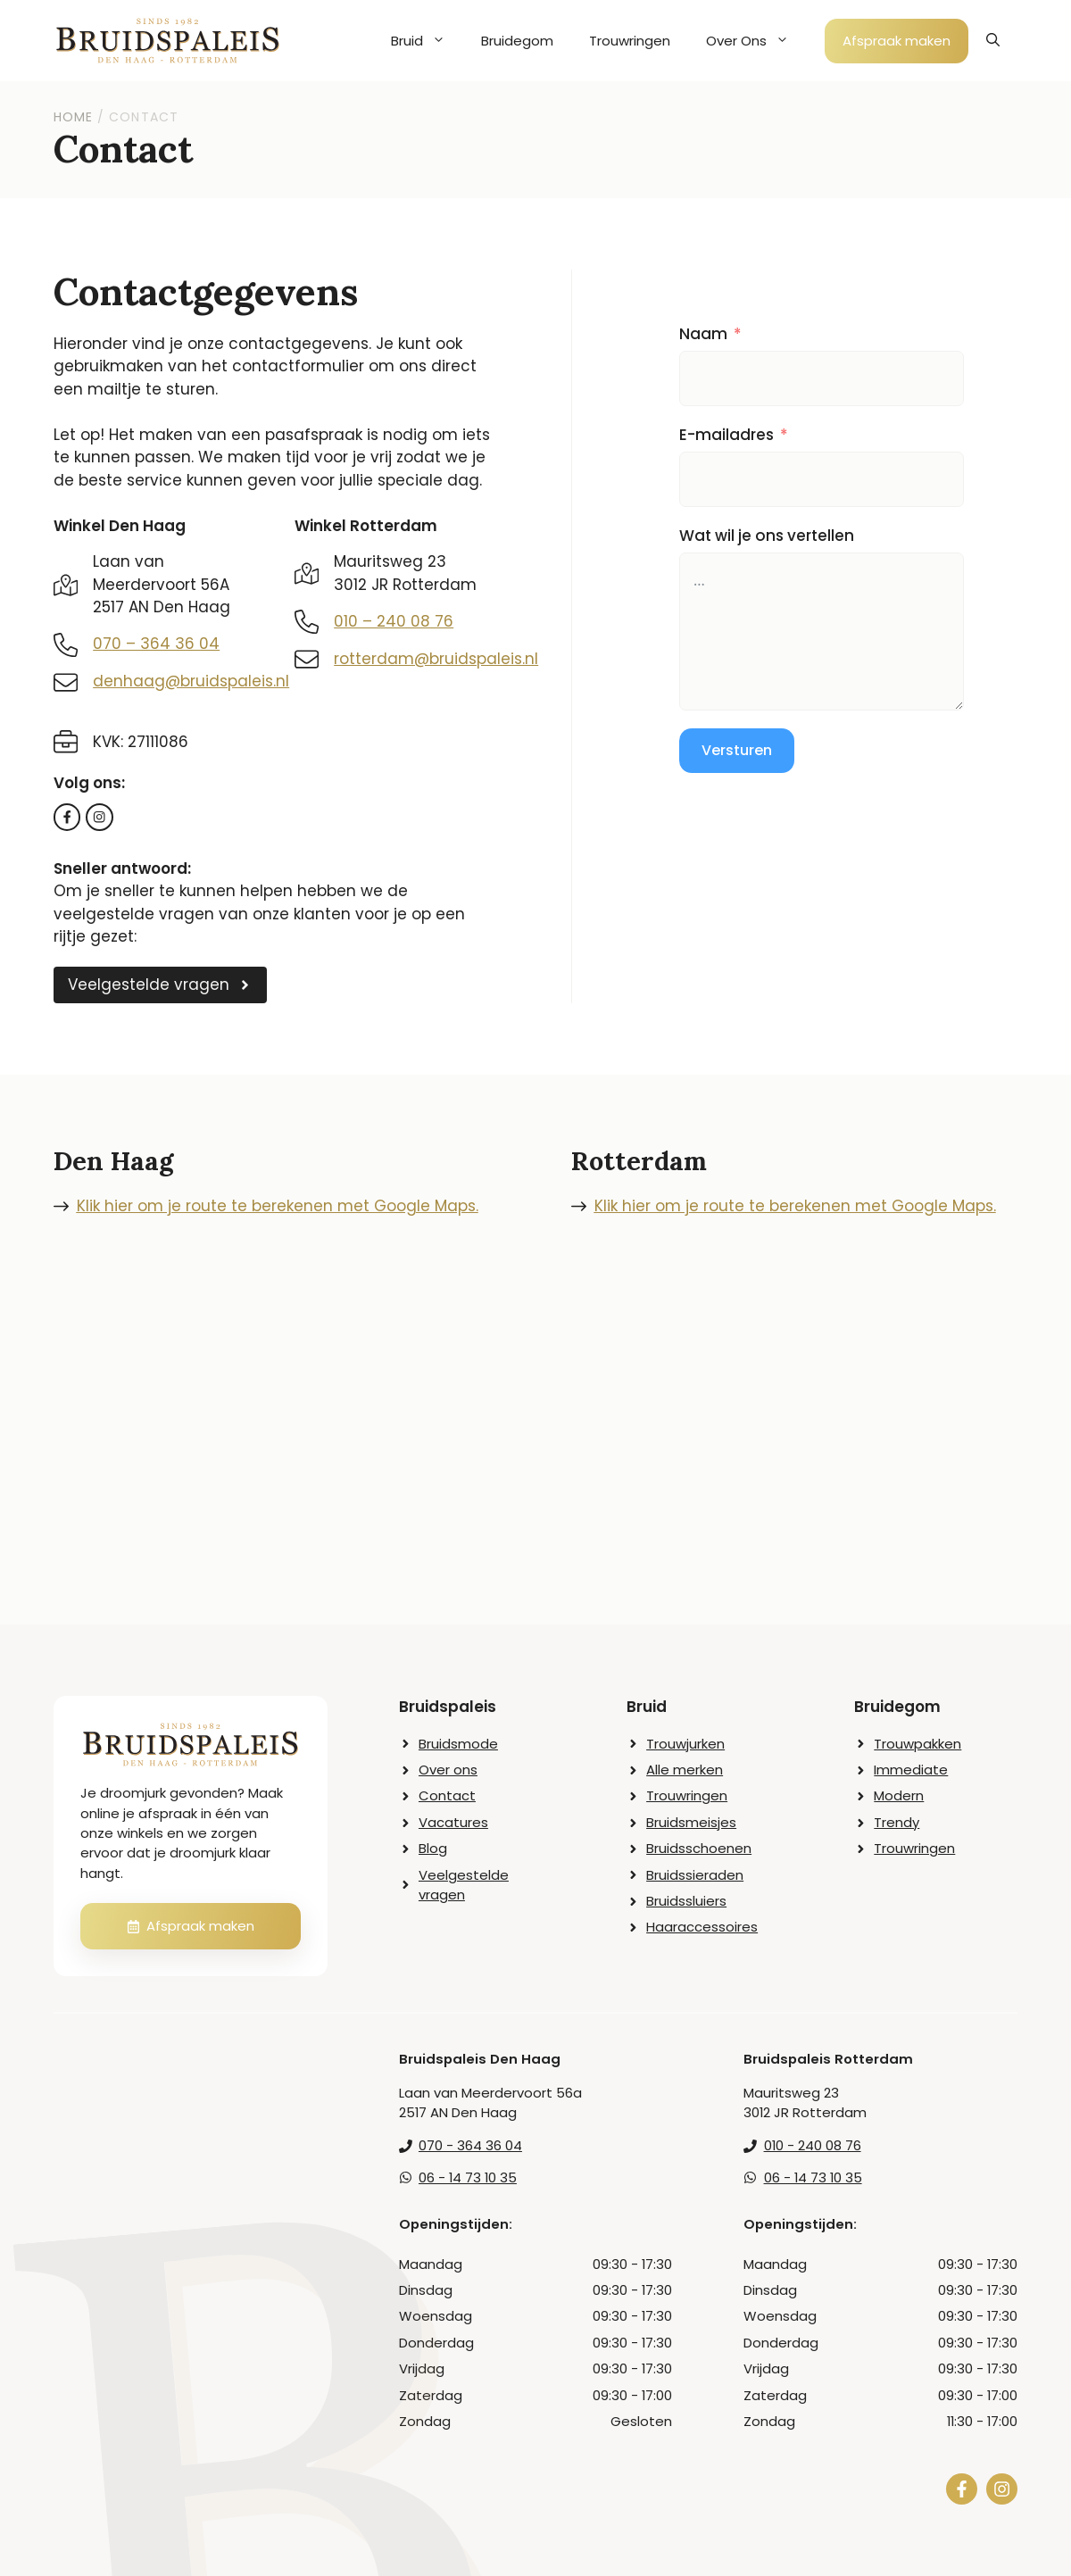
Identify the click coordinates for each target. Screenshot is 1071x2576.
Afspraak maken (897, 40)
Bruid (427, 41)
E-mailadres (726, 434)
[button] (992, 41)
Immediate (911, 1769)
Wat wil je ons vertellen (766, 535)
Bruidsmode (458, 1743)
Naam (703, 334)
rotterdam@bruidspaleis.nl (436, 658)
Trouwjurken (685, 1743)
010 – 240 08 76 (393, 621)
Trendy (896, 1822)
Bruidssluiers (686, 1900)
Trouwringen (629, 40)
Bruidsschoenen (698, 1848)
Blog (433, 1848)
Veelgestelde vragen (464, 1885)
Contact (447, 1795)
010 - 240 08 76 (812, 2145)
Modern (899, 1795)
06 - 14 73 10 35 (468, 2177)
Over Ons (756, 41)
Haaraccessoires (702, 1926)
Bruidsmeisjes (691, 1822)
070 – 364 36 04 (156, 643)
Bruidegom (517, 40)
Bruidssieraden (694, 1875)
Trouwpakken (917, 1743)
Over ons (448, 1769)
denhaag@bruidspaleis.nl (191, 681)
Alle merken (684, 1769)
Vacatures (453, 1822)
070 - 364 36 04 (470, 2145)
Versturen (737, 750)
